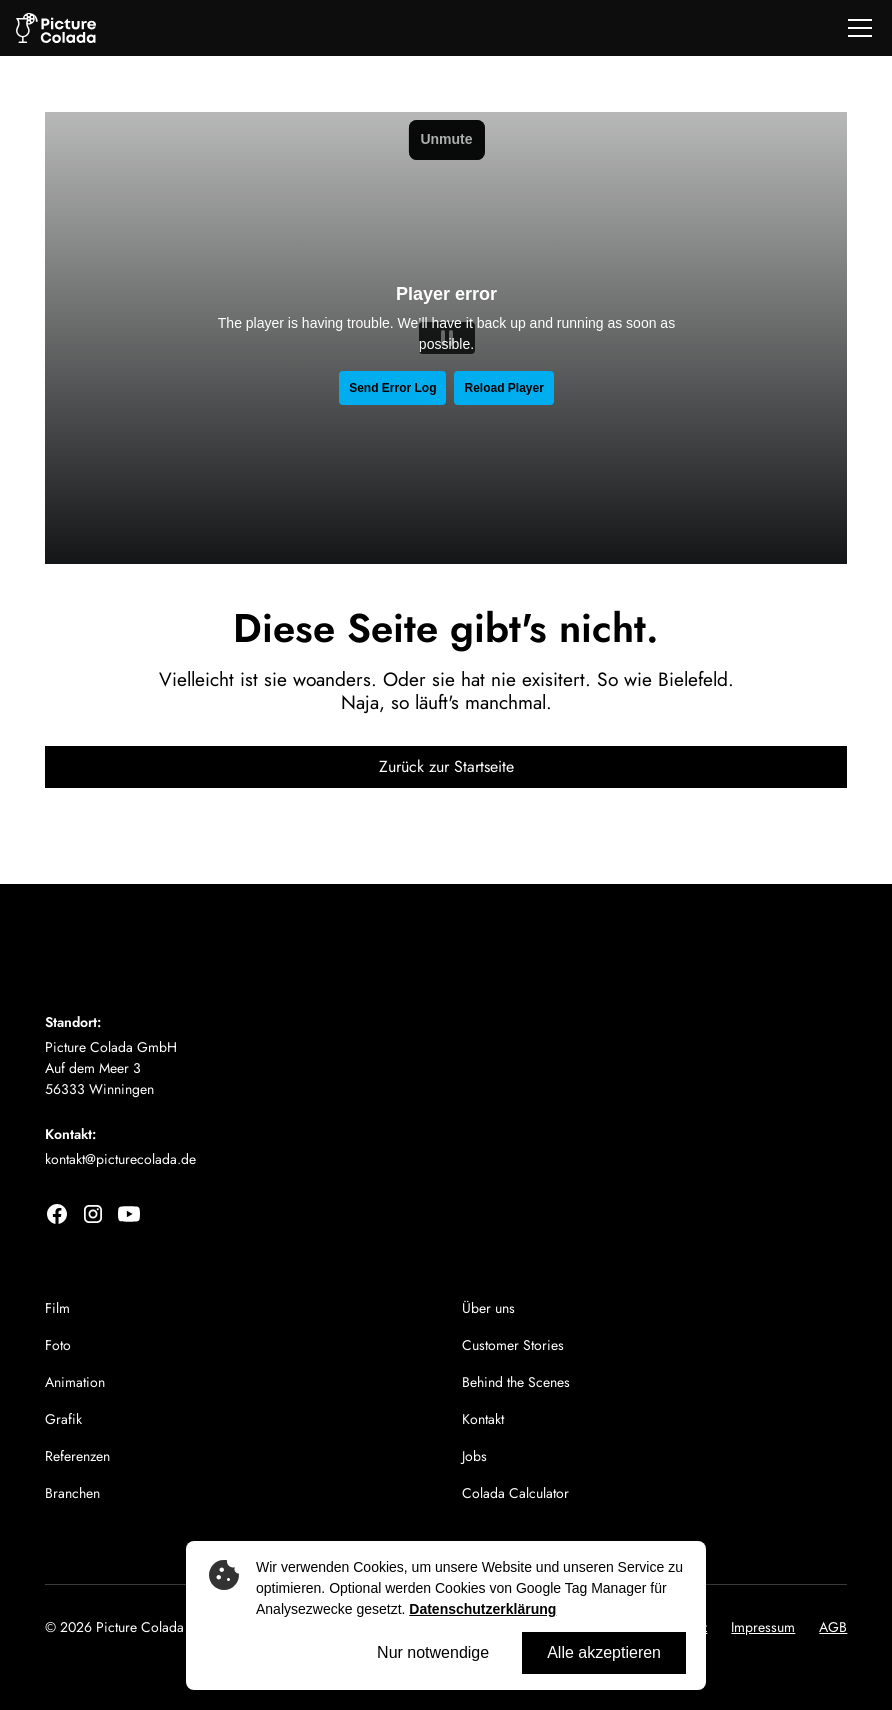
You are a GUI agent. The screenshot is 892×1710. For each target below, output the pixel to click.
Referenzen (77, 1456)
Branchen (72, 1493)
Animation (75, 1382)
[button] (856, 28)
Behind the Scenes (516, 1382)
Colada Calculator (515, 1493)
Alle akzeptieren (604, 1652)
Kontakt (483, 1419)
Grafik (63, 1419)
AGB (833, 1627)
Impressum (763, 1627)
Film (57, 1308)
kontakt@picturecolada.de (120, 1159)
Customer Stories (513, 1345)
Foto (58, 1345)
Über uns (488, 1308)
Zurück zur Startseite (446, 766)
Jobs (474, 1456)
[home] (56, 28)
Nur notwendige (433, 1652)
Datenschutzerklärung (482, 1609)
